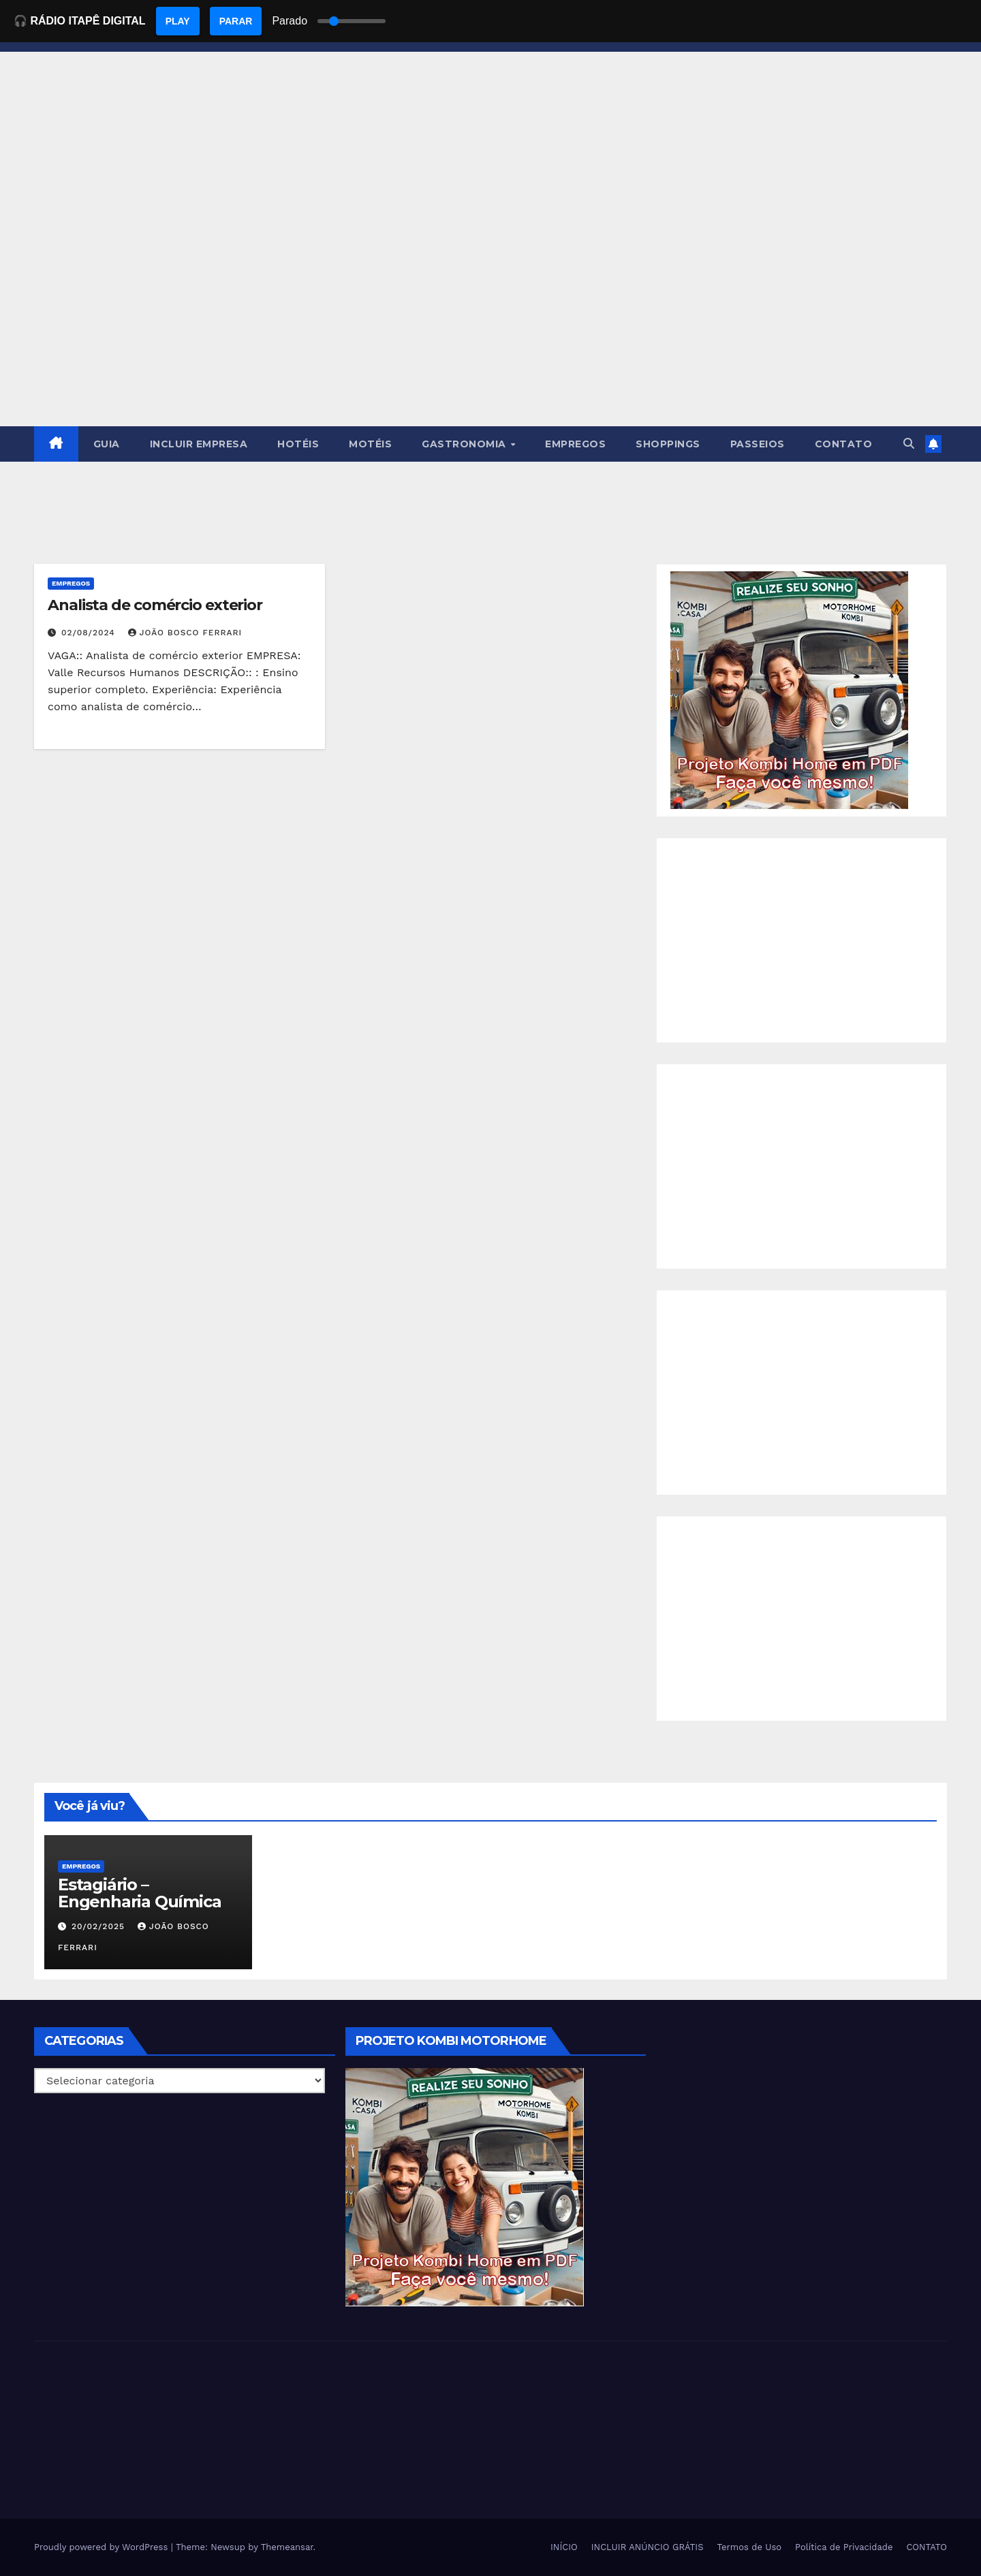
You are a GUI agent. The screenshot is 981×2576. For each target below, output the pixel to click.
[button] (908, 443)
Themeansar (287, 2547)
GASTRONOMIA (465, 444)
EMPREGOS (575, 444)
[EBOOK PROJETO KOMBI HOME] (789, 689)
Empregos (71, 583)
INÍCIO (564, 2547)
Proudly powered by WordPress (102, 2547)
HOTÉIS (298, 444)
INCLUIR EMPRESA (199, 444)
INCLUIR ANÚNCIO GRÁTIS (647, 2547)
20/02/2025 (100, 1926)
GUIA (106, 444)
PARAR (236, 21)
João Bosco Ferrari (185, 632)
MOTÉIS (370, 444)
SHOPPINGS (668, 444)
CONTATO (844, 444)
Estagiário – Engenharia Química (139, 1893)
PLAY (178, 21)
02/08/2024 (90, 632)
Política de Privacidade (843, 2547)
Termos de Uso (749, 2547)
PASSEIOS (757, 444)
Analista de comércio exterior (155, 605)
